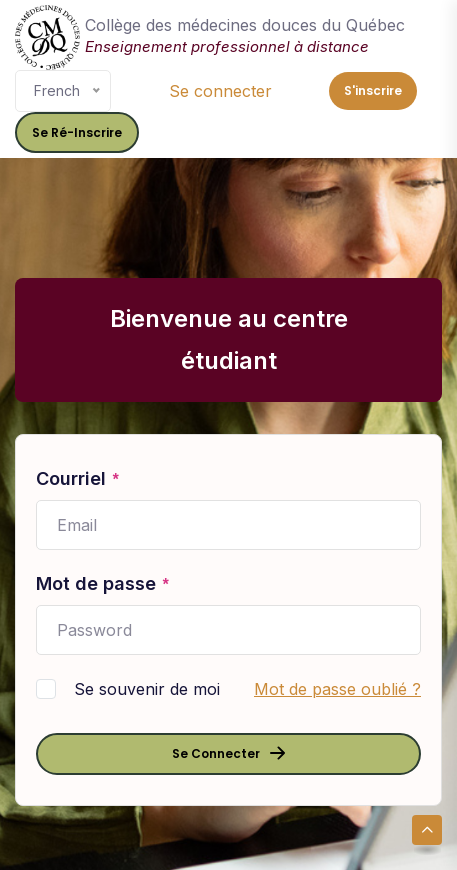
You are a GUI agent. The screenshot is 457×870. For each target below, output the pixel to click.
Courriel (78, 480)
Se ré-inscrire (77, 132)
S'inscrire (373, 90)
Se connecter (220, 91)
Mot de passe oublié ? (337, 689)
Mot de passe (103, 585)
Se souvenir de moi (147, 689)
